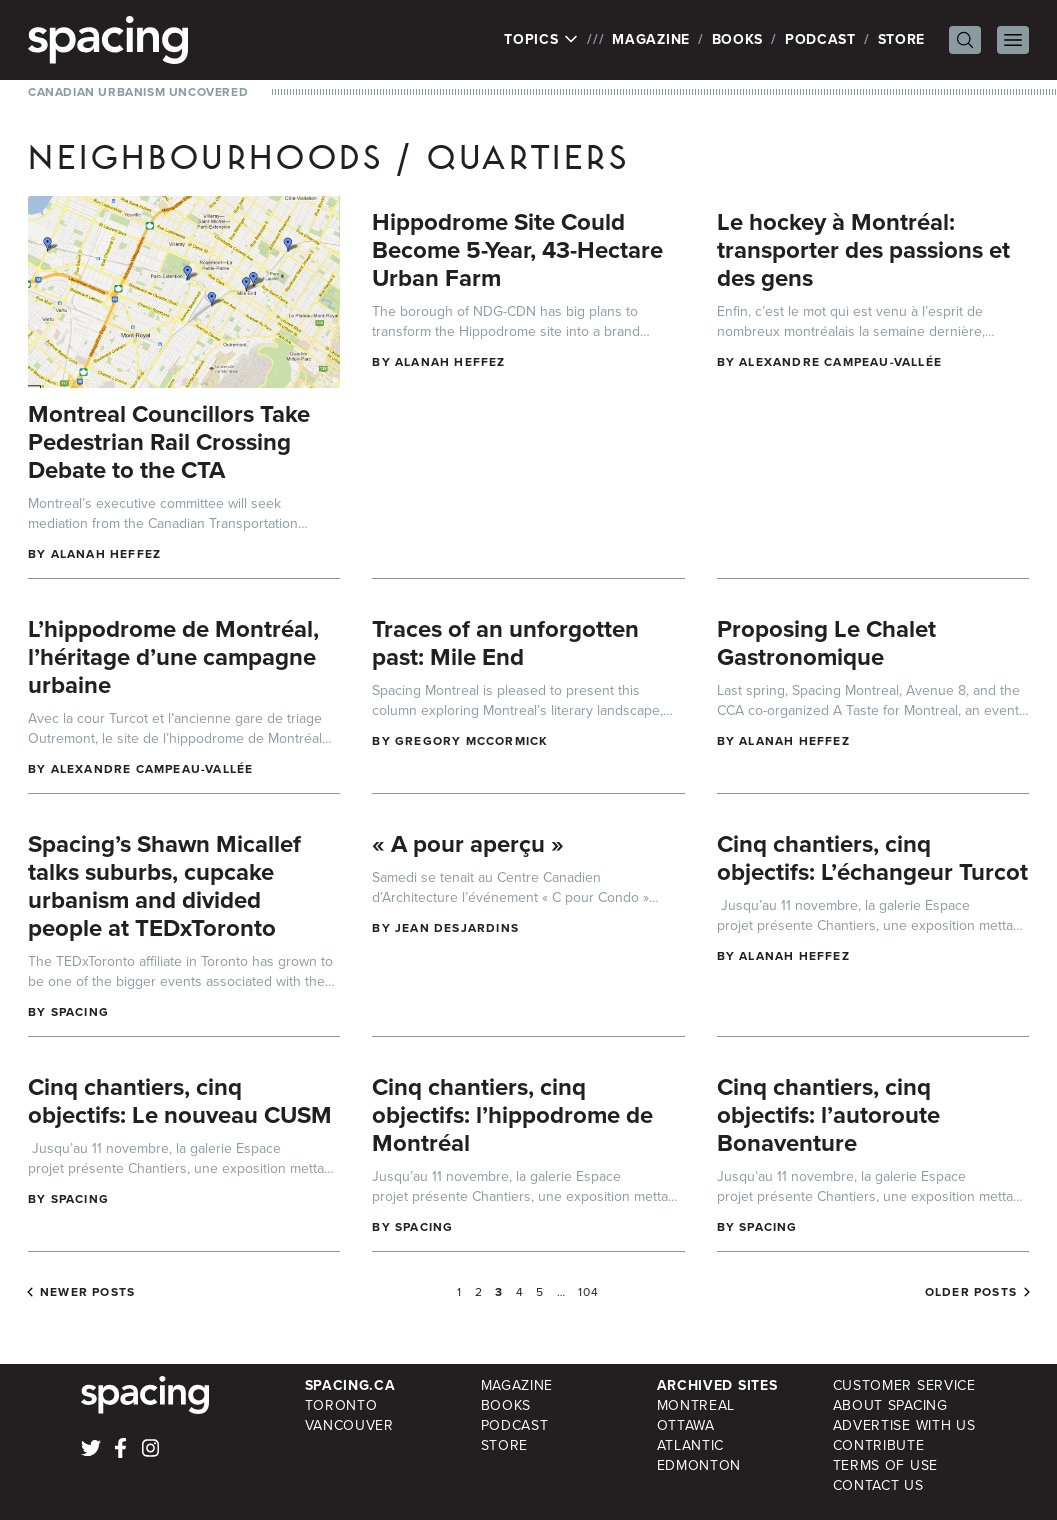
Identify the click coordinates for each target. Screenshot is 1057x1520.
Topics (541, 40)
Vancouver (349, 1425)
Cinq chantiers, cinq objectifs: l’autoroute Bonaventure (828, 1115)
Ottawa (686, 1425)
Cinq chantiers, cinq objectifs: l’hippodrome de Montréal (512, 1115)
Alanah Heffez (106, 554)
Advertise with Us (904, 1425)
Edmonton (699, 1465)
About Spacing (890, 1405)
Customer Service (904, 1385)
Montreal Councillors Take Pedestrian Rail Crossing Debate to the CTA (169, 442)
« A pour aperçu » (468, 844)
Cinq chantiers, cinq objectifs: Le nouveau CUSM (180, 1101)
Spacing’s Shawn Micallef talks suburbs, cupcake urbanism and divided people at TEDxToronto (164, 886)
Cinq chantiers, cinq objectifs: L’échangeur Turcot (872, 858)
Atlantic (691, 1445)
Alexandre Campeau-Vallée (840, 362)
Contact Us (878, 1485)
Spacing (80, 1012)
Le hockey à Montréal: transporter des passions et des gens (863, 250)
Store (902, 39)
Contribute (879, 1445)
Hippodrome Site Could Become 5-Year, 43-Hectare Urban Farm (517, 250)
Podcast (820, 39)
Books (738, 39)
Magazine (651, 39)
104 (589, 1292)
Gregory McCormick (471, 741)
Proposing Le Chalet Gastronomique (826, 643)
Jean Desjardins (457, 928)
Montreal (696, 1405)
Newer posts (87, 1292)
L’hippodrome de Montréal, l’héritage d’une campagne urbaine (173, 657)
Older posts (971, 1292)
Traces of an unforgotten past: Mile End (505, 643)
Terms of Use (885, 1465)
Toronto (341, 1405)
